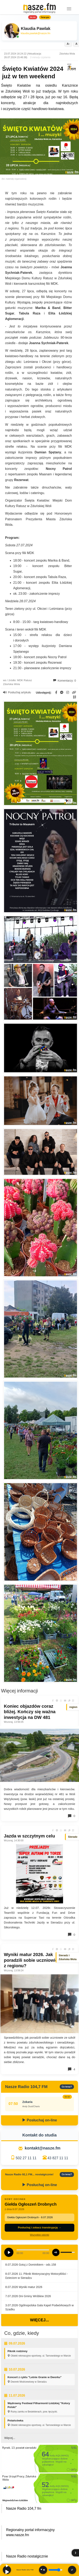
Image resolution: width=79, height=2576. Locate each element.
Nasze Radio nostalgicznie (27, 2556)
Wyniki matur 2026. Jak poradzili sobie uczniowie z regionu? (31, 1960)
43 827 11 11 (57, 2158)
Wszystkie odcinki (39, 2234)
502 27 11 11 (26, 2158)
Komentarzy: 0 (64, 680)
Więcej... (39, 2320)
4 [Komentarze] (71, 2069)
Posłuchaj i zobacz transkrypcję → (39, 2227)
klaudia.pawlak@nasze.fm (35, 33)
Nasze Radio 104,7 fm (23, 2508)
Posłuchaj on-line (39, 2120)
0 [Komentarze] (71, 1816)
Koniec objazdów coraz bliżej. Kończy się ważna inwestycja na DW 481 (29, 1712)
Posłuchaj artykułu (17, 692)
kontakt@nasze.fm (42, 2148)
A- (68, 43)
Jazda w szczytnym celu (29, 1835)
